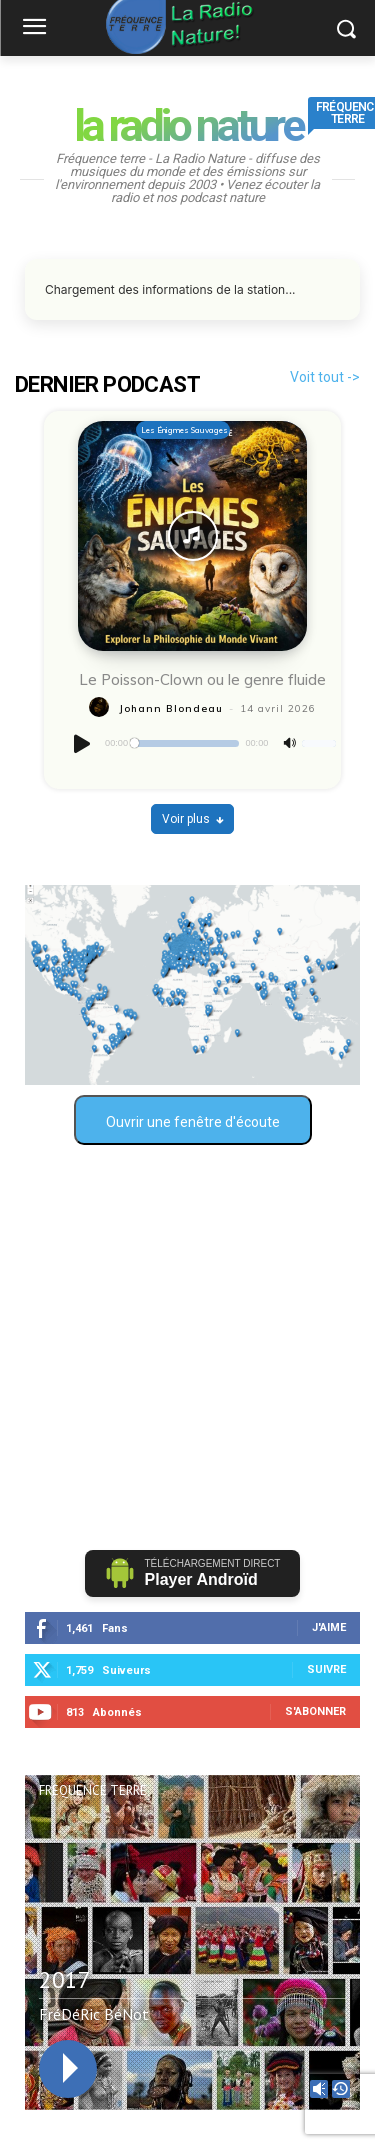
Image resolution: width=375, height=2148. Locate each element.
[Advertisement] (187, 1347)
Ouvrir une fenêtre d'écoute (193, 1122)
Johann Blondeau (171, 708)
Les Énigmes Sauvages (184, 430)
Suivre (326, 1669)
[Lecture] (83, 744)
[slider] (187, 743)
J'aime (329, 1627)
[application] (202, 744)
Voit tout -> (325, 377)
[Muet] (289, 743)
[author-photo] (102, 708)
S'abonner (315, 1711)
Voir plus (192, 819)
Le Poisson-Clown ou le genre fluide (202, 679)
